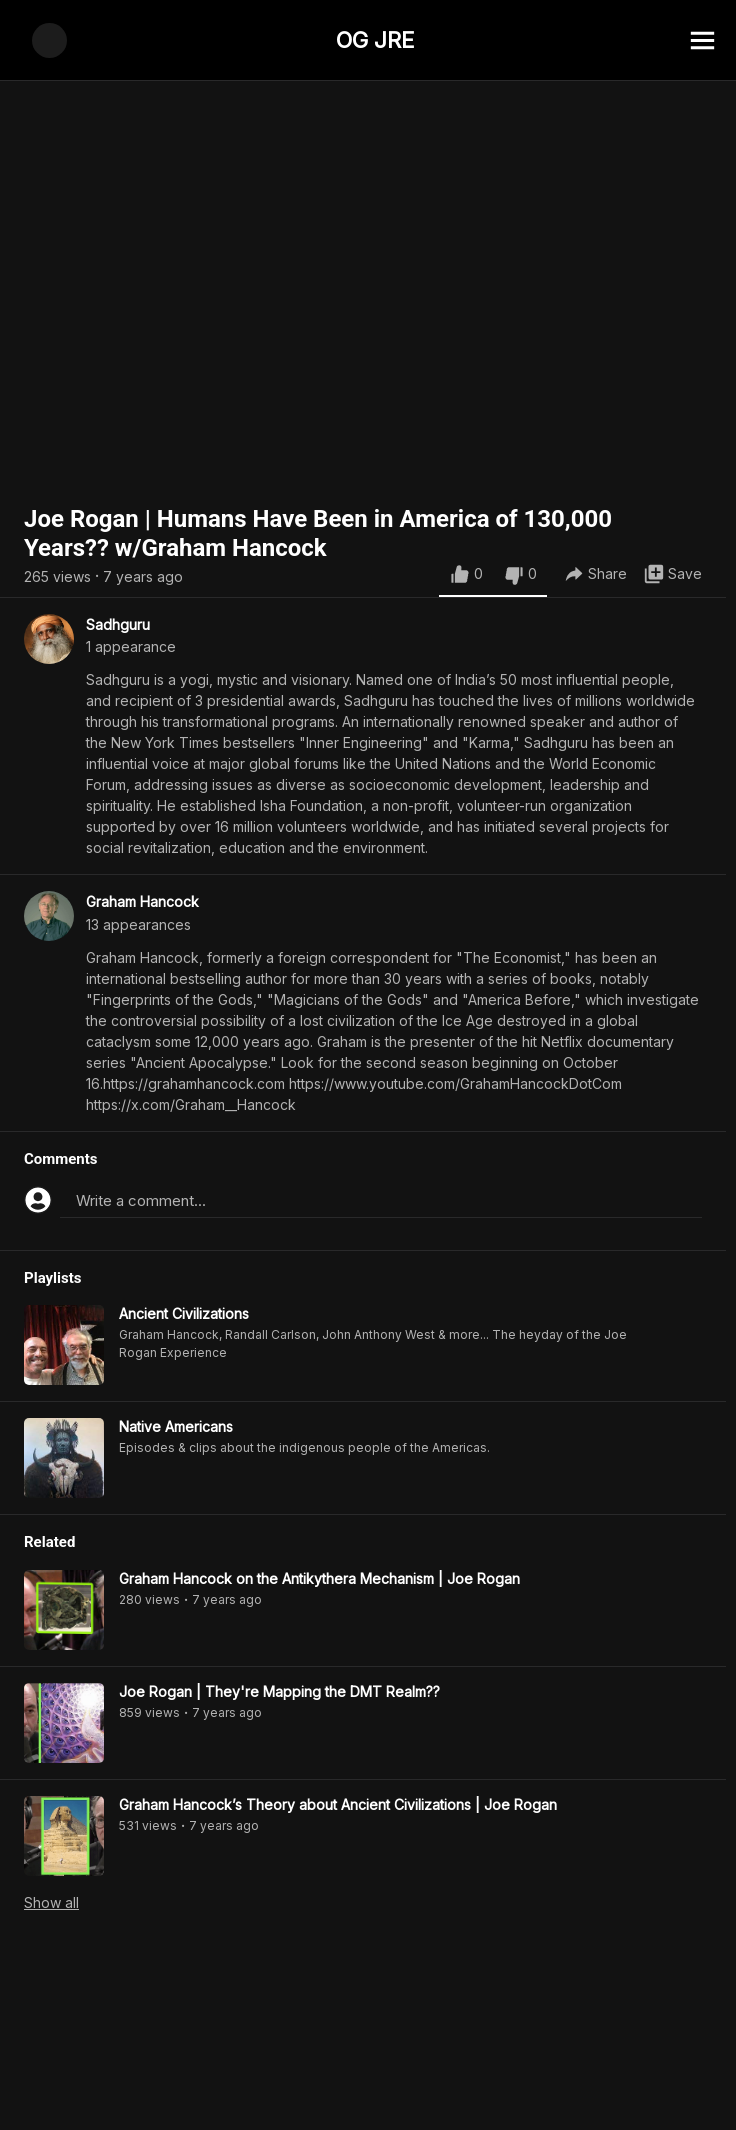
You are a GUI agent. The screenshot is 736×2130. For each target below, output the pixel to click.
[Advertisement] (368, 2085)
